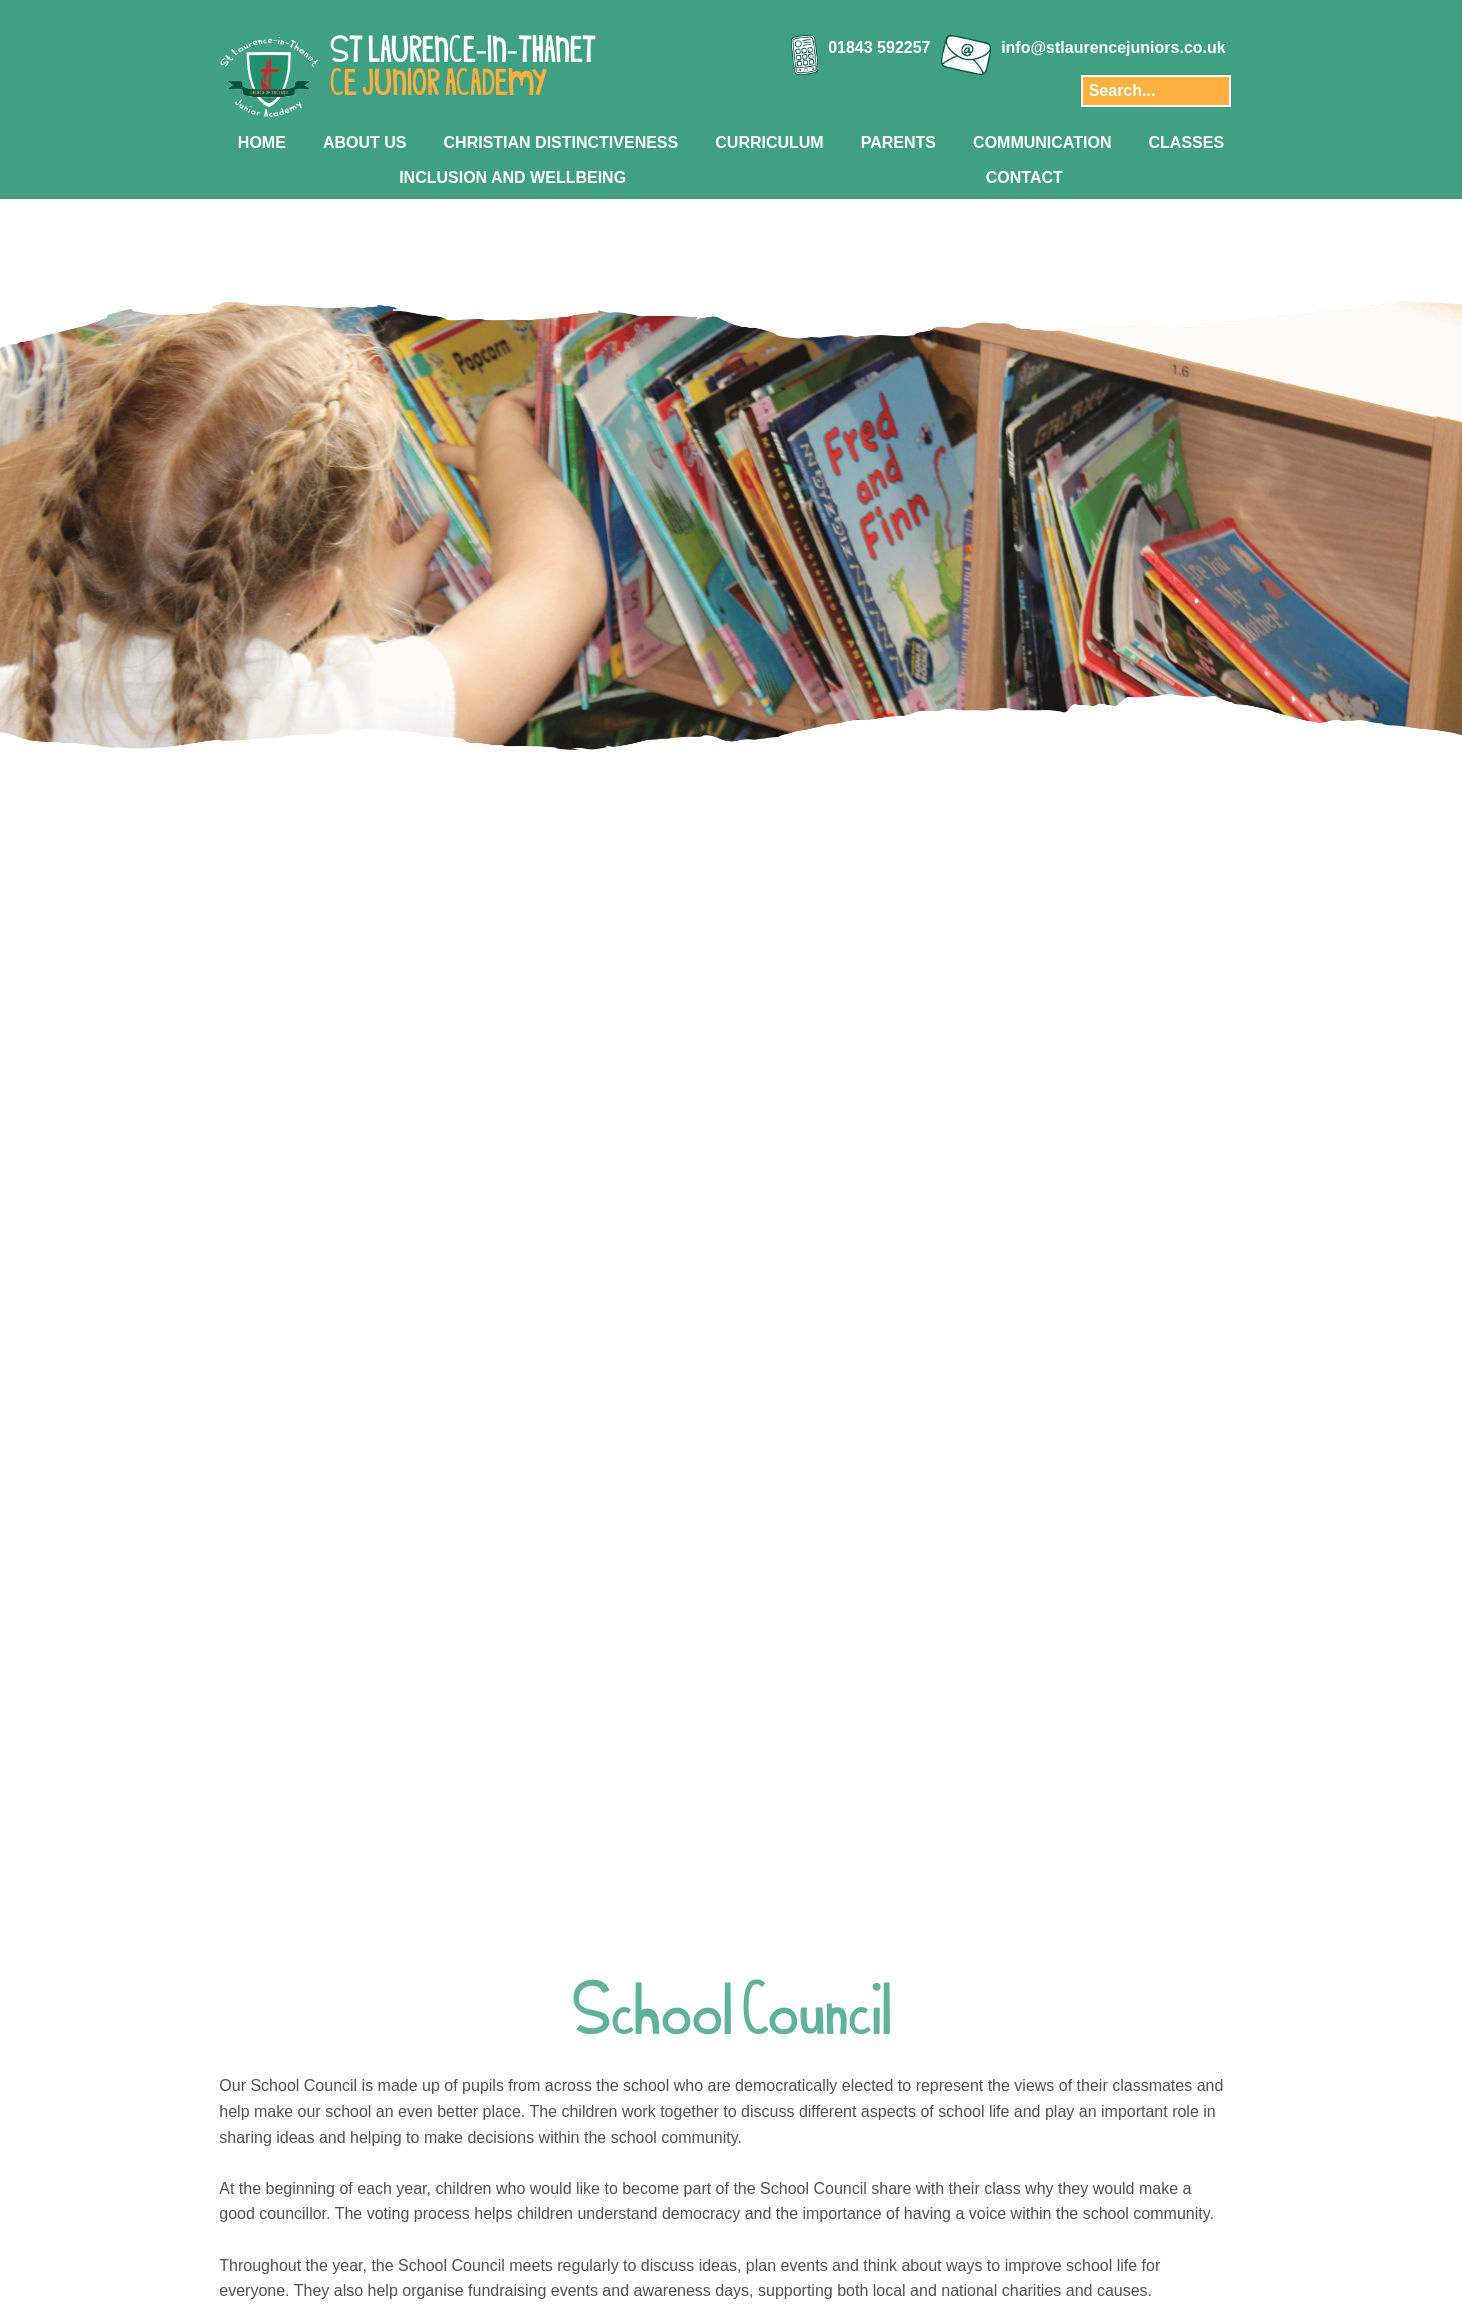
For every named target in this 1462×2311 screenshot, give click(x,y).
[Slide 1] (678, 865)
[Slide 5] (762, 865)
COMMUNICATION (1042, 142)
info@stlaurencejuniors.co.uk (1113, 47)
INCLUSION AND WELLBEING (512, 177)
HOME (262, 142)
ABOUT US (365, 142)
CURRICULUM (769, 142)
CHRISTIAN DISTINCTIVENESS (561, 142)
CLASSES (1187, 142)
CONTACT (1024, 177)
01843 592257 (879, 47)
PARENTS (898, 142)
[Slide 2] (699, 865)
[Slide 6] (783, 865)
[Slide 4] (741, 865)
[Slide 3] (720, 865)
